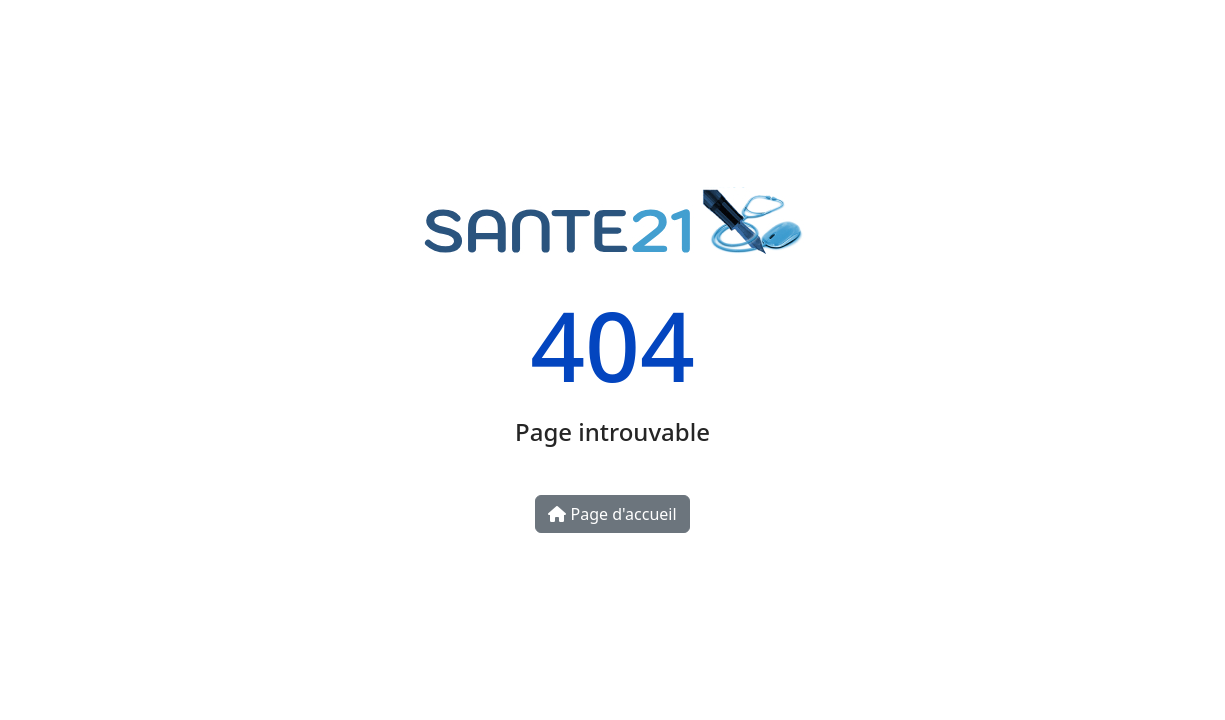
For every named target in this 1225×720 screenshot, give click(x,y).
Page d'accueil (612, 514)
